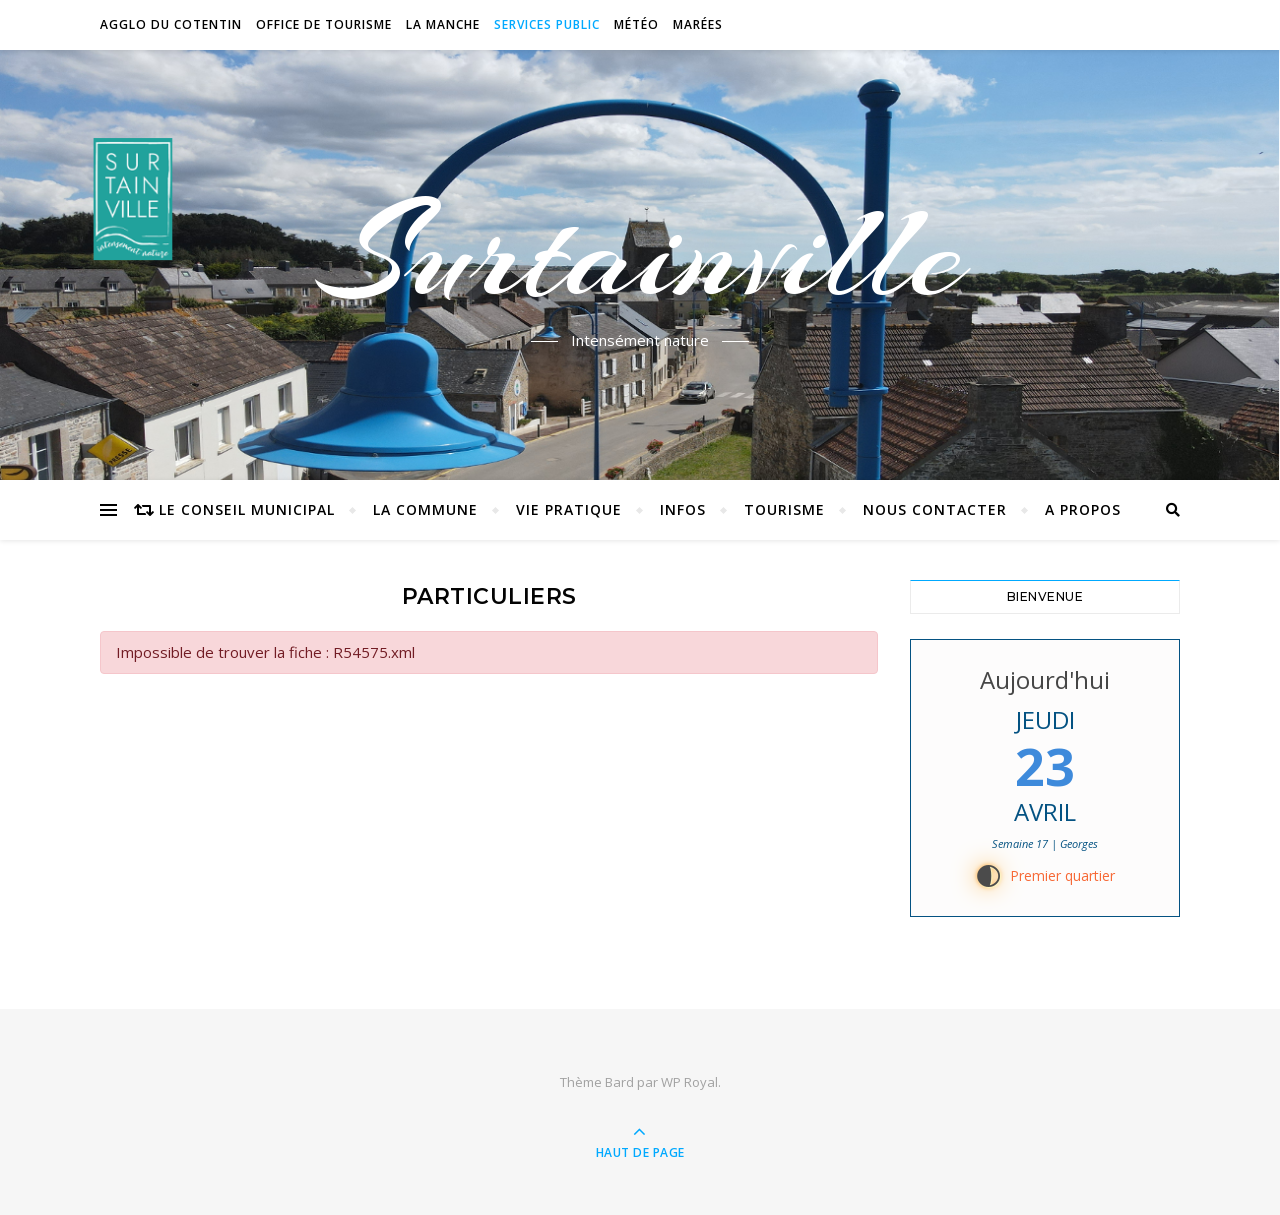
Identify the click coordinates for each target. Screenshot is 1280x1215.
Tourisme (784, 509)
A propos (1083, 509)
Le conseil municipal (247, 509)
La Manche (443, 24)
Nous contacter (935, 509)
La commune (425, 509)
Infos (683, 509)
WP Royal (689, 1082)
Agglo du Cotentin (171, 24)
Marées (698, 24)
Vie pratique (569, 509)
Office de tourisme (324, 24)
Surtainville (640, 253)
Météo (636, 24)
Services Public (547, 24)
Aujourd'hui (1045, 679)
